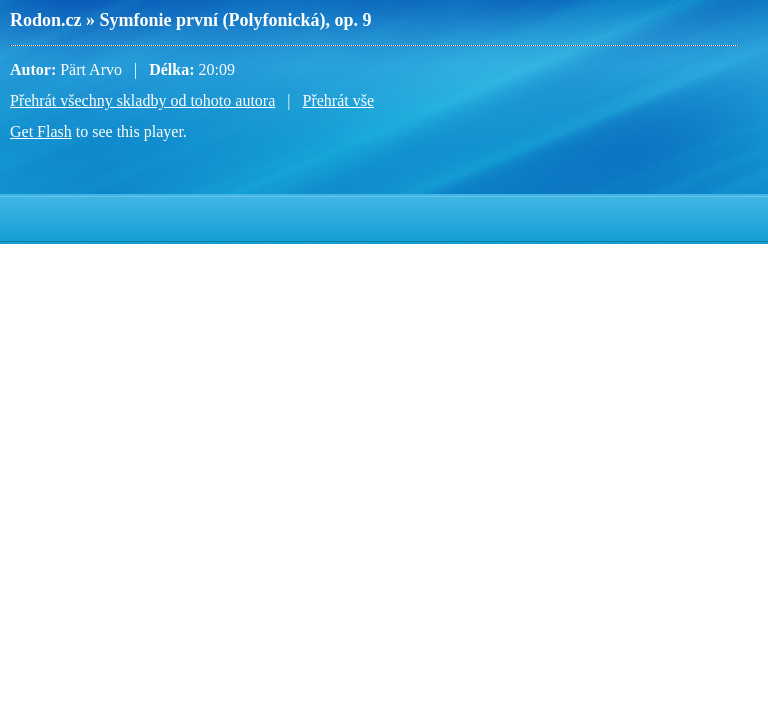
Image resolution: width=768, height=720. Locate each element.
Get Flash (41, 131)
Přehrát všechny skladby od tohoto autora (142, 100)
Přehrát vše (338, 100)
